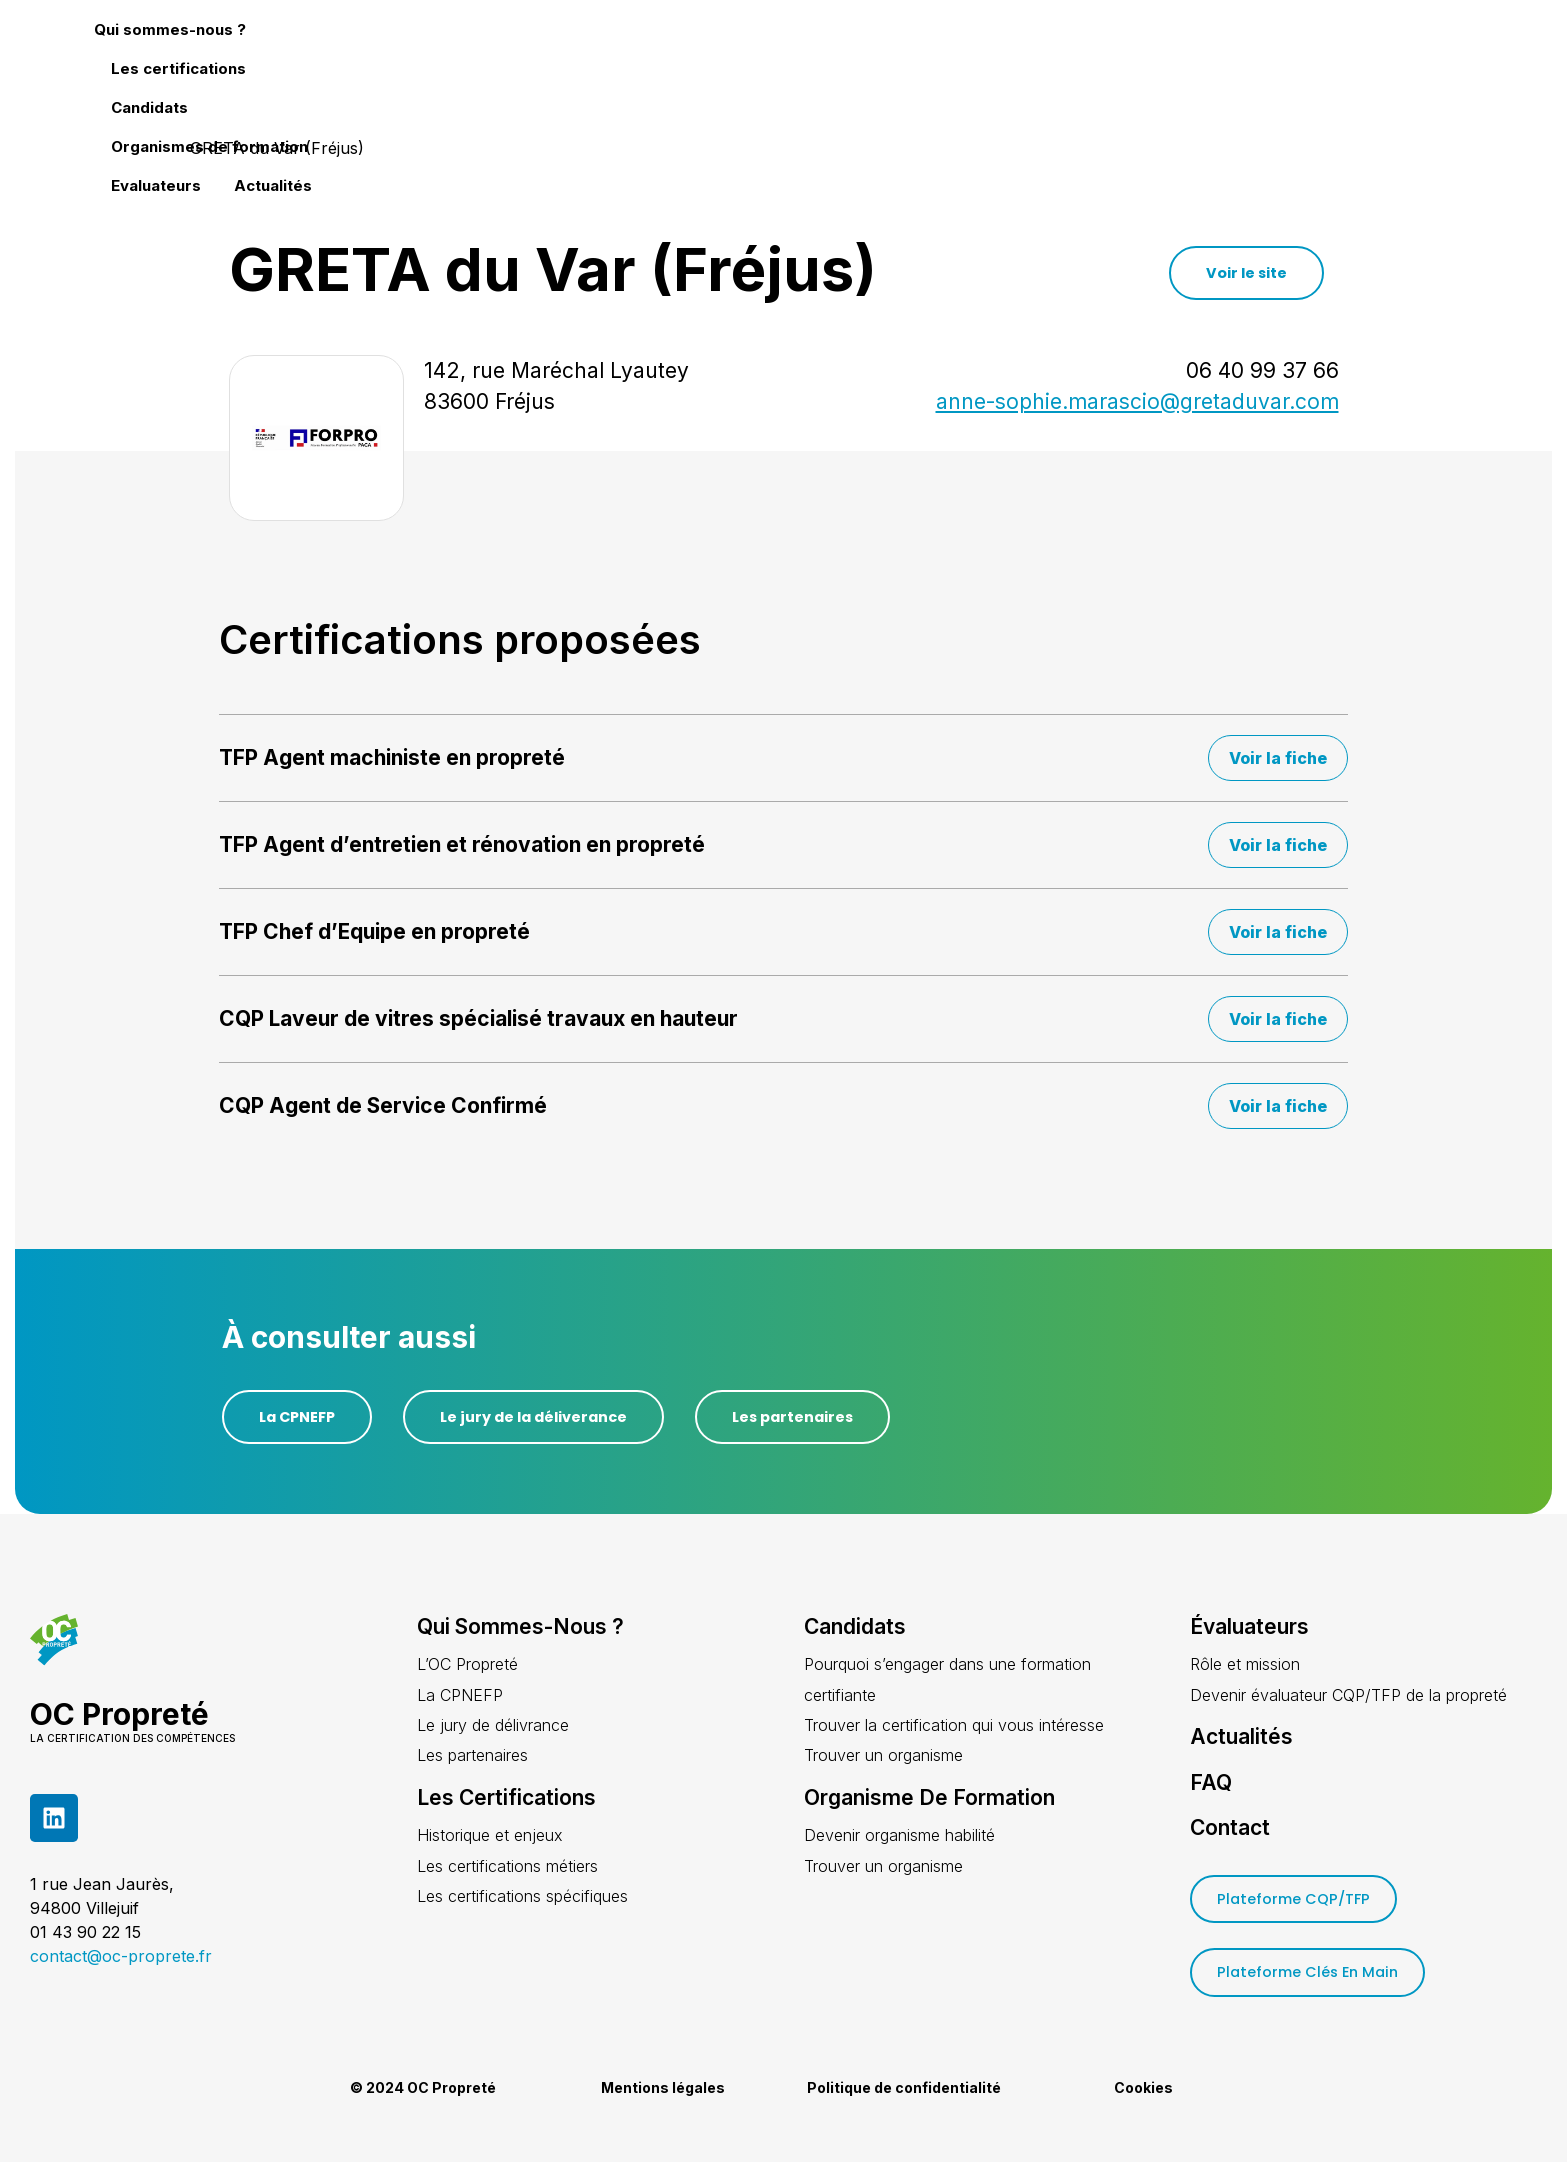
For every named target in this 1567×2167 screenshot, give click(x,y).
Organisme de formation (929, 1799)
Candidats (943, 60)
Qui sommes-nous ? (628, 60)
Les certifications (804, 60)
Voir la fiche (1278, 758)
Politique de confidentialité (904, 2092)
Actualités (1407, 60)
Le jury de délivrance (493, 1727)
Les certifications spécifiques (522, 1898)
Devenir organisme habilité (899, 1837)
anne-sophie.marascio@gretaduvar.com (1137, 401)
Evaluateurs (1290, 60)
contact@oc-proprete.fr (121, 1957)
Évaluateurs (1249, 1628)
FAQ (1211, 1783)
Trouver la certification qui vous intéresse (954, 1727)
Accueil (146, 148)
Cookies (1143, 2092)
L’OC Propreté (467, 1666)
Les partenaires (472, 1757)
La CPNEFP (460, 1696)
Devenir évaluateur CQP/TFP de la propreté (1348, 1696)
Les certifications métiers (507, 1867)
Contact (1230, 1828)
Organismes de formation (1113, 60)
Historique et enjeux (490, 1837)
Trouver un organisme (883, 1757)
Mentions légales (663, 2092)
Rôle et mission (1245, 1666)
